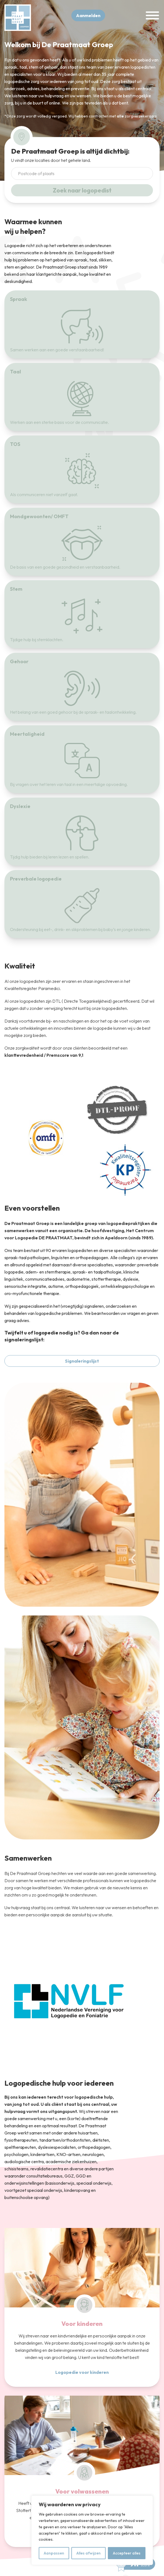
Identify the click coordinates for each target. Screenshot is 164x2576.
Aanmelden (88, 15)
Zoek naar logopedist (82, 190)
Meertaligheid (27, 734)
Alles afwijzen (88, 2553)
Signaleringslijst (82, 1361)
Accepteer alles (126, 2553)
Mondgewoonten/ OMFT (39, 516)
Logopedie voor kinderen (82, 2372)
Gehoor (19, 661)
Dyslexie (20, 806)
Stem (16, 589)
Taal (15, 371)
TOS (15, 444)
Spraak (18, 299)
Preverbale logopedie (36, 879)
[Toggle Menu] (152, 16)
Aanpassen (54, 2553)
